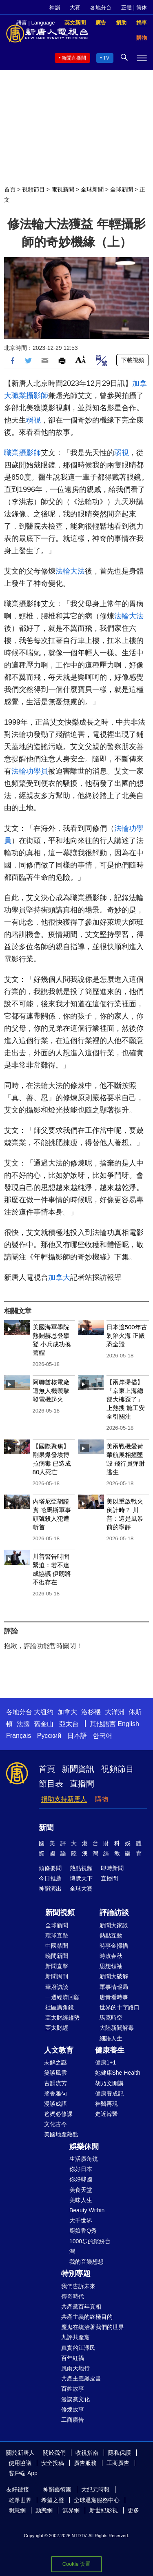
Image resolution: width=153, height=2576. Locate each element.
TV (106, 58)
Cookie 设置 (76, 2564)
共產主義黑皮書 (81, 2378)
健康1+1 (105, 2062)
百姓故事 (72, 2388)
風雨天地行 (75, 2368)
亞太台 (69, 1723)
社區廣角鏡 (59, 2007)
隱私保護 (119, 2452)
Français (18, 1735)
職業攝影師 (29, 396)
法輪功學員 (29, 771)
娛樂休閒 (84, 2146)
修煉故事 (72, 2409)
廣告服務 (85, 2463)
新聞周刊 (56, 1976)
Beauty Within (86, 2210)
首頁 (10, 189)
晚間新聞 (56, 1956)
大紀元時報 (95, 2489)
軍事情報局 (114, 1987)
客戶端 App (23, 2473)
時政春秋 (111, 1956)
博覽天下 (81, 1878)
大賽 (75, 7)
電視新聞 (62, 189)
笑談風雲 (55, 2072)
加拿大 (59, 1277)
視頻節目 (33, 189)
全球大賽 (81, 1888)
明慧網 (17, 2510)
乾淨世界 (20, 2500)
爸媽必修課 (58, 2114)
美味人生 (80, 2200)
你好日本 (80, 2169)
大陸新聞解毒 (117, 2027)
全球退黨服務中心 (97, 2500)
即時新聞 (112, 1868)
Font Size (80, 359)
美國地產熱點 (61, 2134)
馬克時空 (111, 2017)
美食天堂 (80, 2190)
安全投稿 (52, 2463)
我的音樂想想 (86, 2261)
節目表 (51, 1783)
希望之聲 (52, 2500)
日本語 (77, 1735)
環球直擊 (56, 1935)
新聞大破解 (114, 1976)
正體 (126, 7)
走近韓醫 (106, 2114)
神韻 (54, 7)
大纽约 (43, 1711)
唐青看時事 (114, 1997)
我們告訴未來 (78, 2286)
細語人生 (111, 2038)
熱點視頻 (81, 1868)
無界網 (71, 2510)
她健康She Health (117, 2072)
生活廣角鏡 (83, 2159)
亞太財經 (56, 2027)
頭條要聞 (50, 1868)
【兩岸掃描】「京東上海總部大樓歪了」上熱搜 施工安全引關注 (125, 1399)
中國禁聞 (56, 1945)
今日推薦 (50, 1878)
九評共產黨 (75, 2337)
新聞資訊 (78, 1768)
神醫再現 (106, 2103)
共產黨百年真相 (81, 2306)
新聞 (46, 1828)
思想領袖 (111, 1966)
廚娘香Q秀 (83, 2230)
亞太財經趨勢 (62, 2017)
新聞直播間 (74, 58)
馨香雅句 (55, 2093)
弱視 (33, 420)
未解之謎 (55, 2062)
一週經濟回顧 (62, 1997)
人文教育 (58, 2050)
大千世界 (80, 2220)
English (128, 1723)
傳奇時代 (72, 2296)
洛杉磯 (91, 1711)
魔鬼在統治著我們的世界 (92, 2327)
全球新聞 (92, 189)
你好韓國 (80, 2179)
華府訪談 (56, 1987)
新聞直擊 (56, 1966)
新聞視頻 (60, 1913)
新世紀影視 (103, 2510)
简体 (141, 7)
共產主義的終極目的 (87, 2317)
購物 (101, 1798)
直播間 (82, 1783)
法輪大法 (70, 571)
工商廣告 (72, 2419)
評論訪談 (114, 1913)
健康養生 (109, 2050)
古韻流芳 (55, 2083)
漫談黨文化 (75, 2399)
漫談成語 (55, 2103)
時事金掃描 (114, 1945)
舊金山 (43, 1723)
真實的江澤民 (78, 2348)
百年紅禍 (72, 2358)
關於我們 (54, 2452)
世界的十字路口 (120, 2007)
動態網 (44, 2510)
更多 (133, 2510)
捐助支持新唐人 (64, 1798)
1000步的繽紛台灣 (90, 2246)
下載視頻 (132, 360)
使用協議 (20, 2463)
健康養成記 (109, 2093)
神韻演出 (50, 1888)
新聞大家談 (114, 1925)
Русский (49, 1735)
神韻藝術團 (57, 2489)
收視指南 (86, 2452)
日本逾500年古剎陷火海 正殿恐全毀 (126, 1336)
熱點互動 (111, 1935)
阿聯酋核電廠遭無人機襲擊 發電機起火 (51, 1391)
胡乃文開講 (109, 2083)
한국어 (102, 1735)
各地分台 (100, 7)
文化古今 (55, 2124)
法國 (23, 1723)
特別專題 (76, 2273)
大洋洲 (114, 1711)
